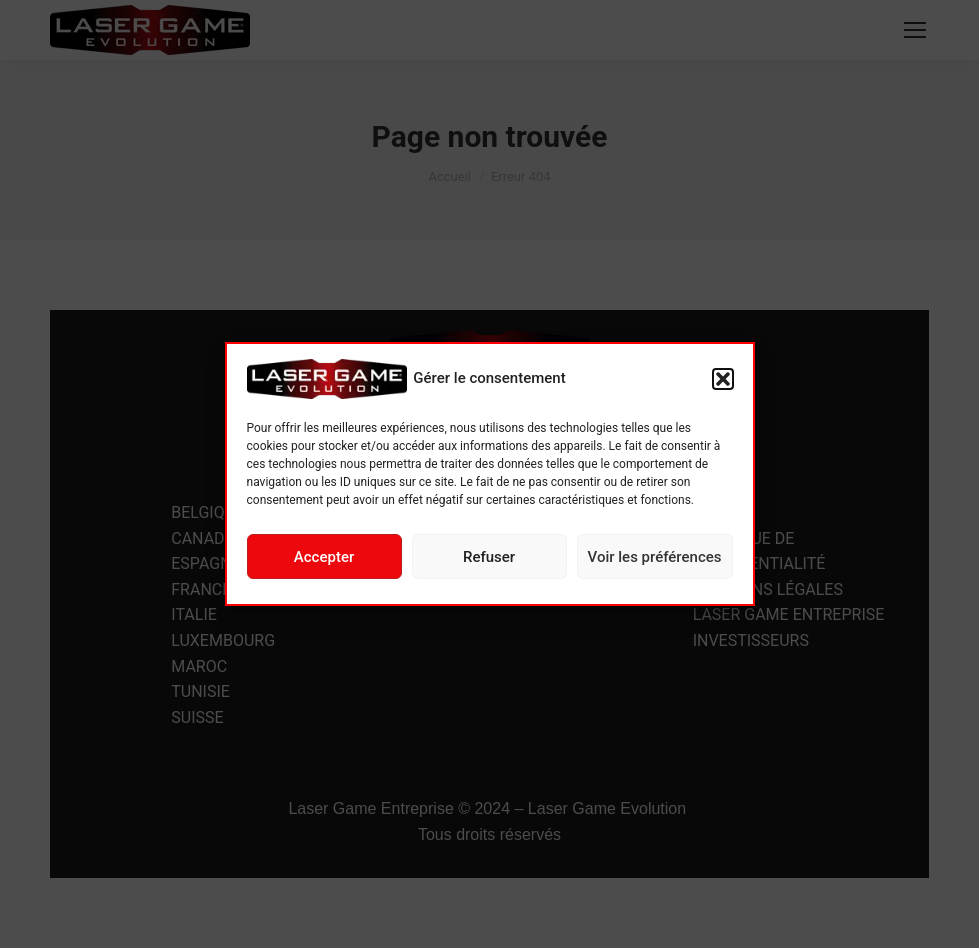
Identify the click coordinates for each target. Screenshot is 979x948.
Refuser (489, 557)
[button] (723, 379)
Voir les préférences (655, 557)
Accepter (324, 557)
